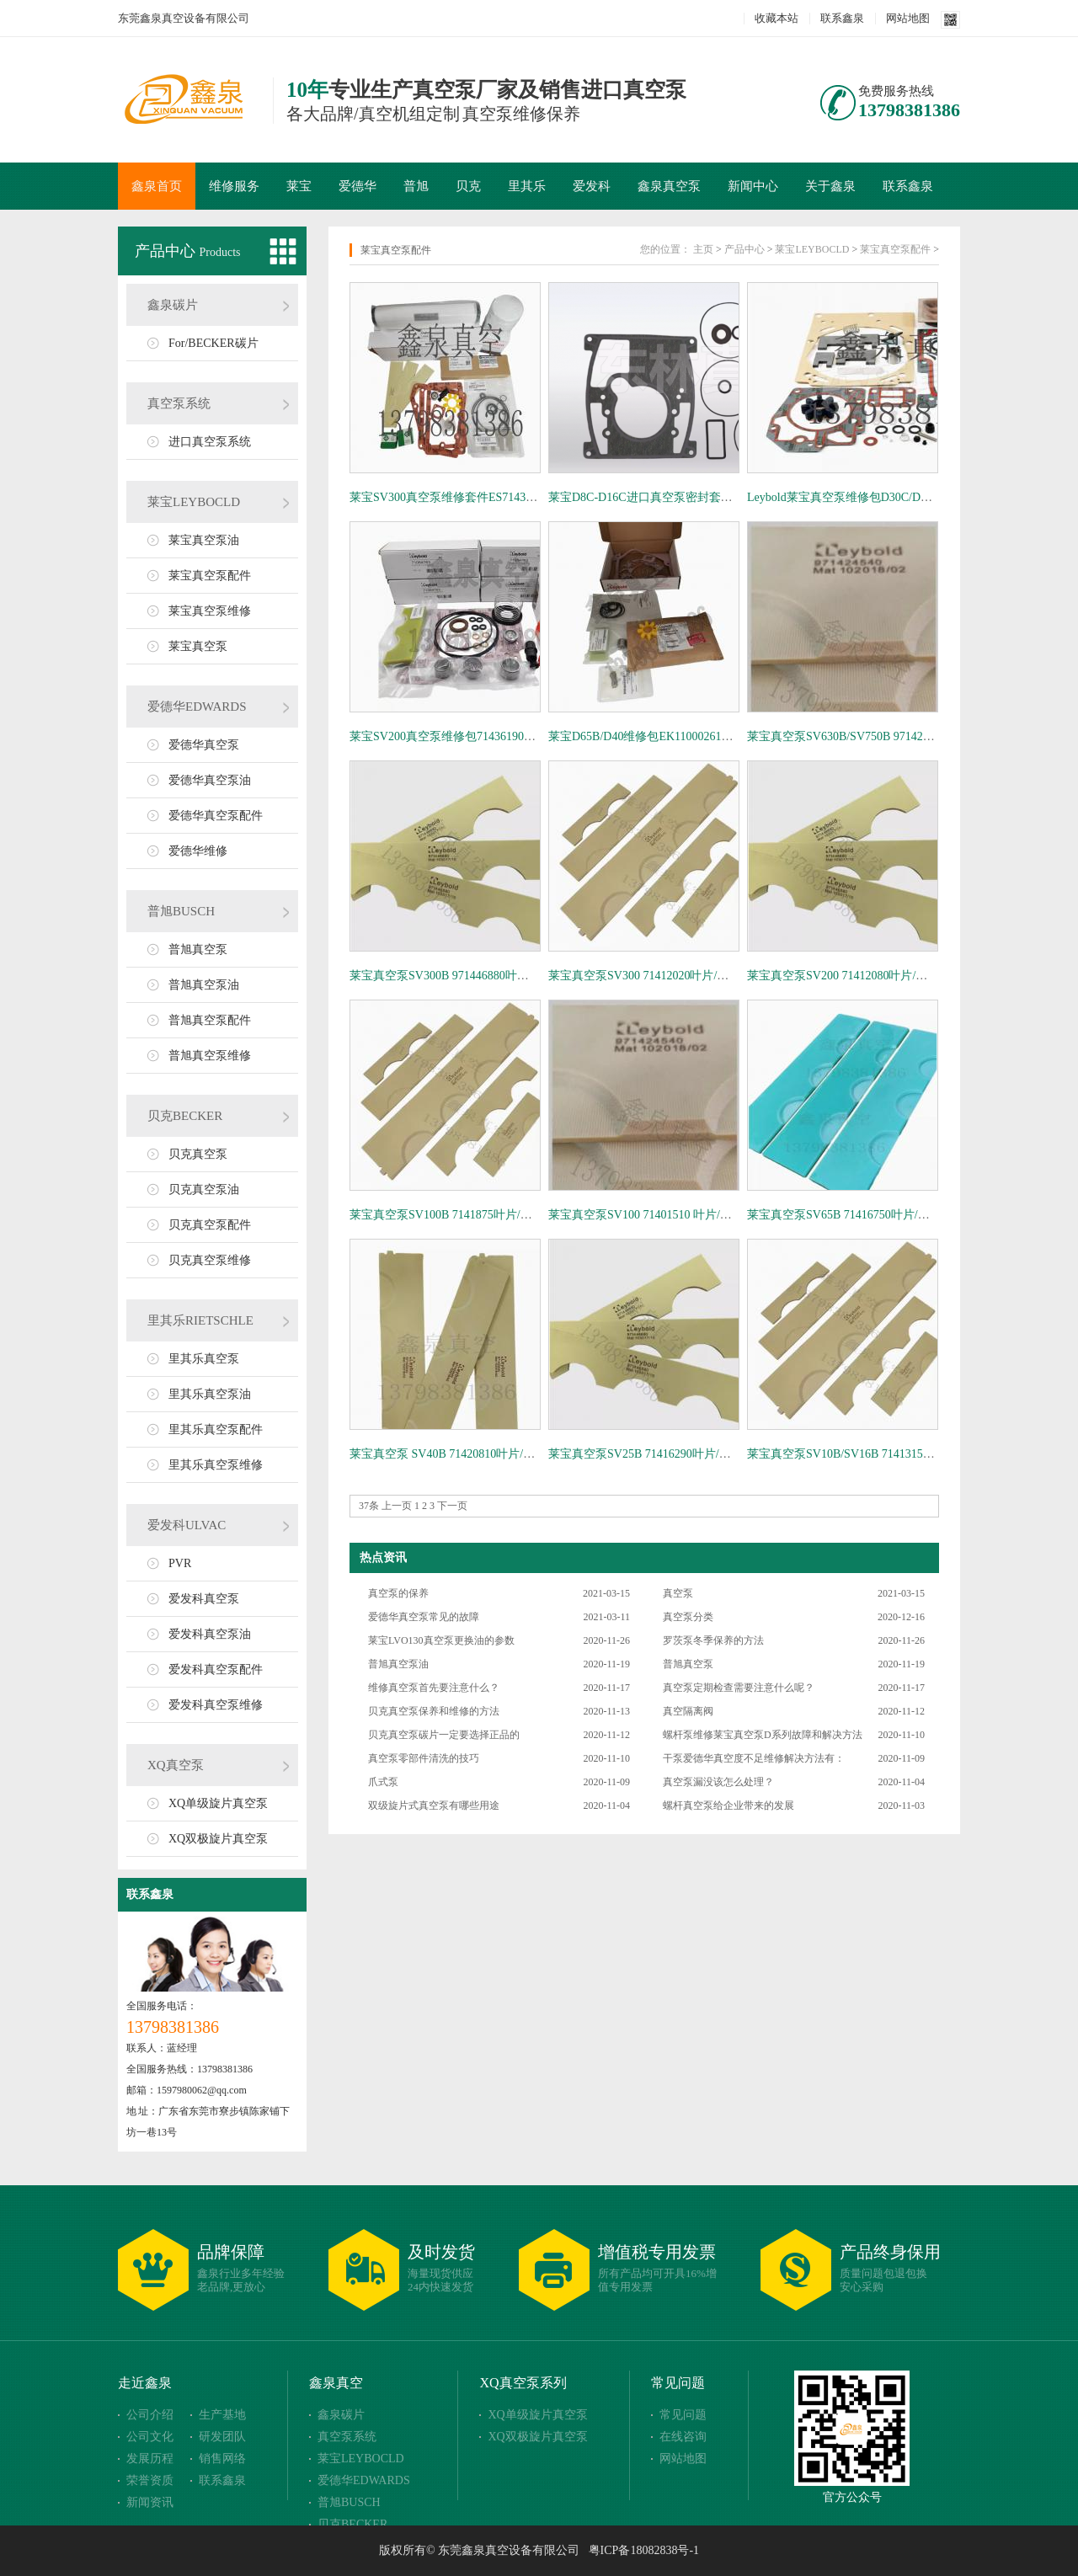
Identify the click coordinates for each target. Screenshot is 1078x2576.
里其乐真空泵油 (209, 1394)
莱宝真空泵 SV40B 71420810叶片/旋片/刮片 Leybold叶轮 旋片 (508, 1454)
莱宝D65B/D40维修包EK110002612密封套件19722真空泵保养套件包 (723, 736)
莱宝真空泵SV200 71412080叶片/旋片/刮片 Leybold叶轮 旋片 (903, 975)
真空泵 (678, 1593)
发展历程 (149, 2458)
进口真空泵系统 (209, 441)
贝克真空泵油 (203, 1189)
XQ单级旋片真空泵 (218, 1803)
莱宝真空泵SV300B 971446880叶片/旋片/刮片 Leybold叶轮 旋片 (512, 975)
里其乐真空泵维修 (215, 1465)
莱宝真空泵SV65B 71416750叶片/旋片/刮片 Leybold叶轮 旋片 (903, 1214)
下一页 (452, 1506)
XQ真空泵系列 (522, 2383)
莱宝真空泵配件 (209, 575)
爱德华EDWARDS (197, 706)
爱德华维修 (197, 851)
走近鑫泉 (145, 2383)
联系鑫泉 (842, 18)
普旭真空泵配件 (209, 1020)
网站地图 (908, 18)
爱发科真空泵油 (209, 1634)
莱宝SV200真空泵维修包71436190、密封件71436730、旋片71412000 (525, 736)
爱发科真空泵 (203, 1598)
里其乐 (527, 186)
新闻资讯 (149, 2502)
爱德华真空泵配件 (215, 815)
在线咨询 (683, 2436)
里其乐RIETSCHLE (200, 1320)
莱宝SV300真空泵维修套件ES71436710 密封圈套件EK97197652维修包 (529, 497)
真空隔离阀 (688, 1711)
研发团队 (222, 2436)
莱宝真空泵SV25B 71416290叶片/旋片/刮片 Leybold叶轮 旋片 (705, 1454)
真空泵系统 (179, 403)
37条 (369, 1506)
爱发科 (592, 186)
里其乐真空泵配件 (215, 1429)
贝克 (468, 186)
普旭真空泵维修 (209, 1055)
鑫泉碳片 (172, 305)
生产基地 (222, 2414)
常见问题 (678, 2383)
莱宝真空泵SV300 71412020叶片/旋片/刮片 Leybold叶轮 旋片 (704, 975)
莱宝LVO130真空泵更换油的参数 (441, 1640)
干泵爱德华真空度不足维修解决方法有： (754, 1758)
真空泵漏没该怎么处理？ (718, 1782)
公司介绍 (149, 2414)
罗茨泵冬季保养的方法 (713, 1640)
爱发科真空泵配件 (215, 1669)
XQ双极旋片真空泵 (218, 1838)
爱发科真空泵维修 (215, 1705)
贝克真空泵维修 (209, 1260)
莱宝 (299, 186)
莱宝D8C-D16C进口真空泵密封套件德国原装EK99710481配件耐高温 (724, 497)
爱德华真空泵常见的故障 (423, 1617)
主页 (703, 249)
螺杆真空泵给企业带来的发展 (728, 1805)
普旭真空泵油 (203, 985)
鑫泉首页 (156, 186)
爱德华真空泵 (203, 745)
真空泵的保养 (398, 1593)
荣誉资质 (149, 2480)
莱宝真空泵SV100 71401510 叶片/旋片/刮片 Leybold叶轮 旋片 (705, 1214)
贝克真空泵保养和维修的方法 (433, 1711)
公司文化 (149, 2436)
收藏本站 (776, 18)
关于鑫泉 (830, 186)
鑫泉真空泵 (669, 186)
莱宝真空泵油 (203, 540)
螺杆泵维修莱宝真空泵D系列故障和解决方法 (762, 1735)
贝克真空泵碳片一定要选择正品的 (444, 1735)
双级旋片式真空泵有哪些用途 (433, 1805)
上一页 (397, 1506)
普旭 (416, 186)
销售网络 (222, 2458)
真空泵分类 (688, 1617)
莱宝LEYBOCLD (193, 502)
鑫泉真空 (336, 2383)
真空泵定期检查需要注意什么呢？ (738, 1687)
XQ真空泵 (175, 1765)
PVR (179, 1563)
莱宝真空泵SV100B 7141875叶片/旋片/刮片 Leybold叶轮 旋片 (506, 1214)
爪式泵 (383, 1782)
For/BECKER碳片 (213, 343)
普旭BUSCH (181, 911)
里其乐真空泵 (203, 1358)
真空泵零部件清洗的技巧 (423, 1758)
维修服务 (234, 186)
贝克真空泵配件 (209, 1225)
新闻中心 (753, 186)
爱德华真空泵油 (209, 780)
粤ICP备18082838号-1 (644, 2550)
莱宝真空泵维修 (209, 611)
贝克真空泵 (197, 1154)
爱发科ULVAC (186, 1525)
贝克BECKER (184, 1116)
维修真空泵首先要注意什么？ (433, 1687)
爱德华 (357, 186)
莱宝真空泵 (197, 646)
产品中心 (167, 251)
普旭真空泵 (197, 949)
